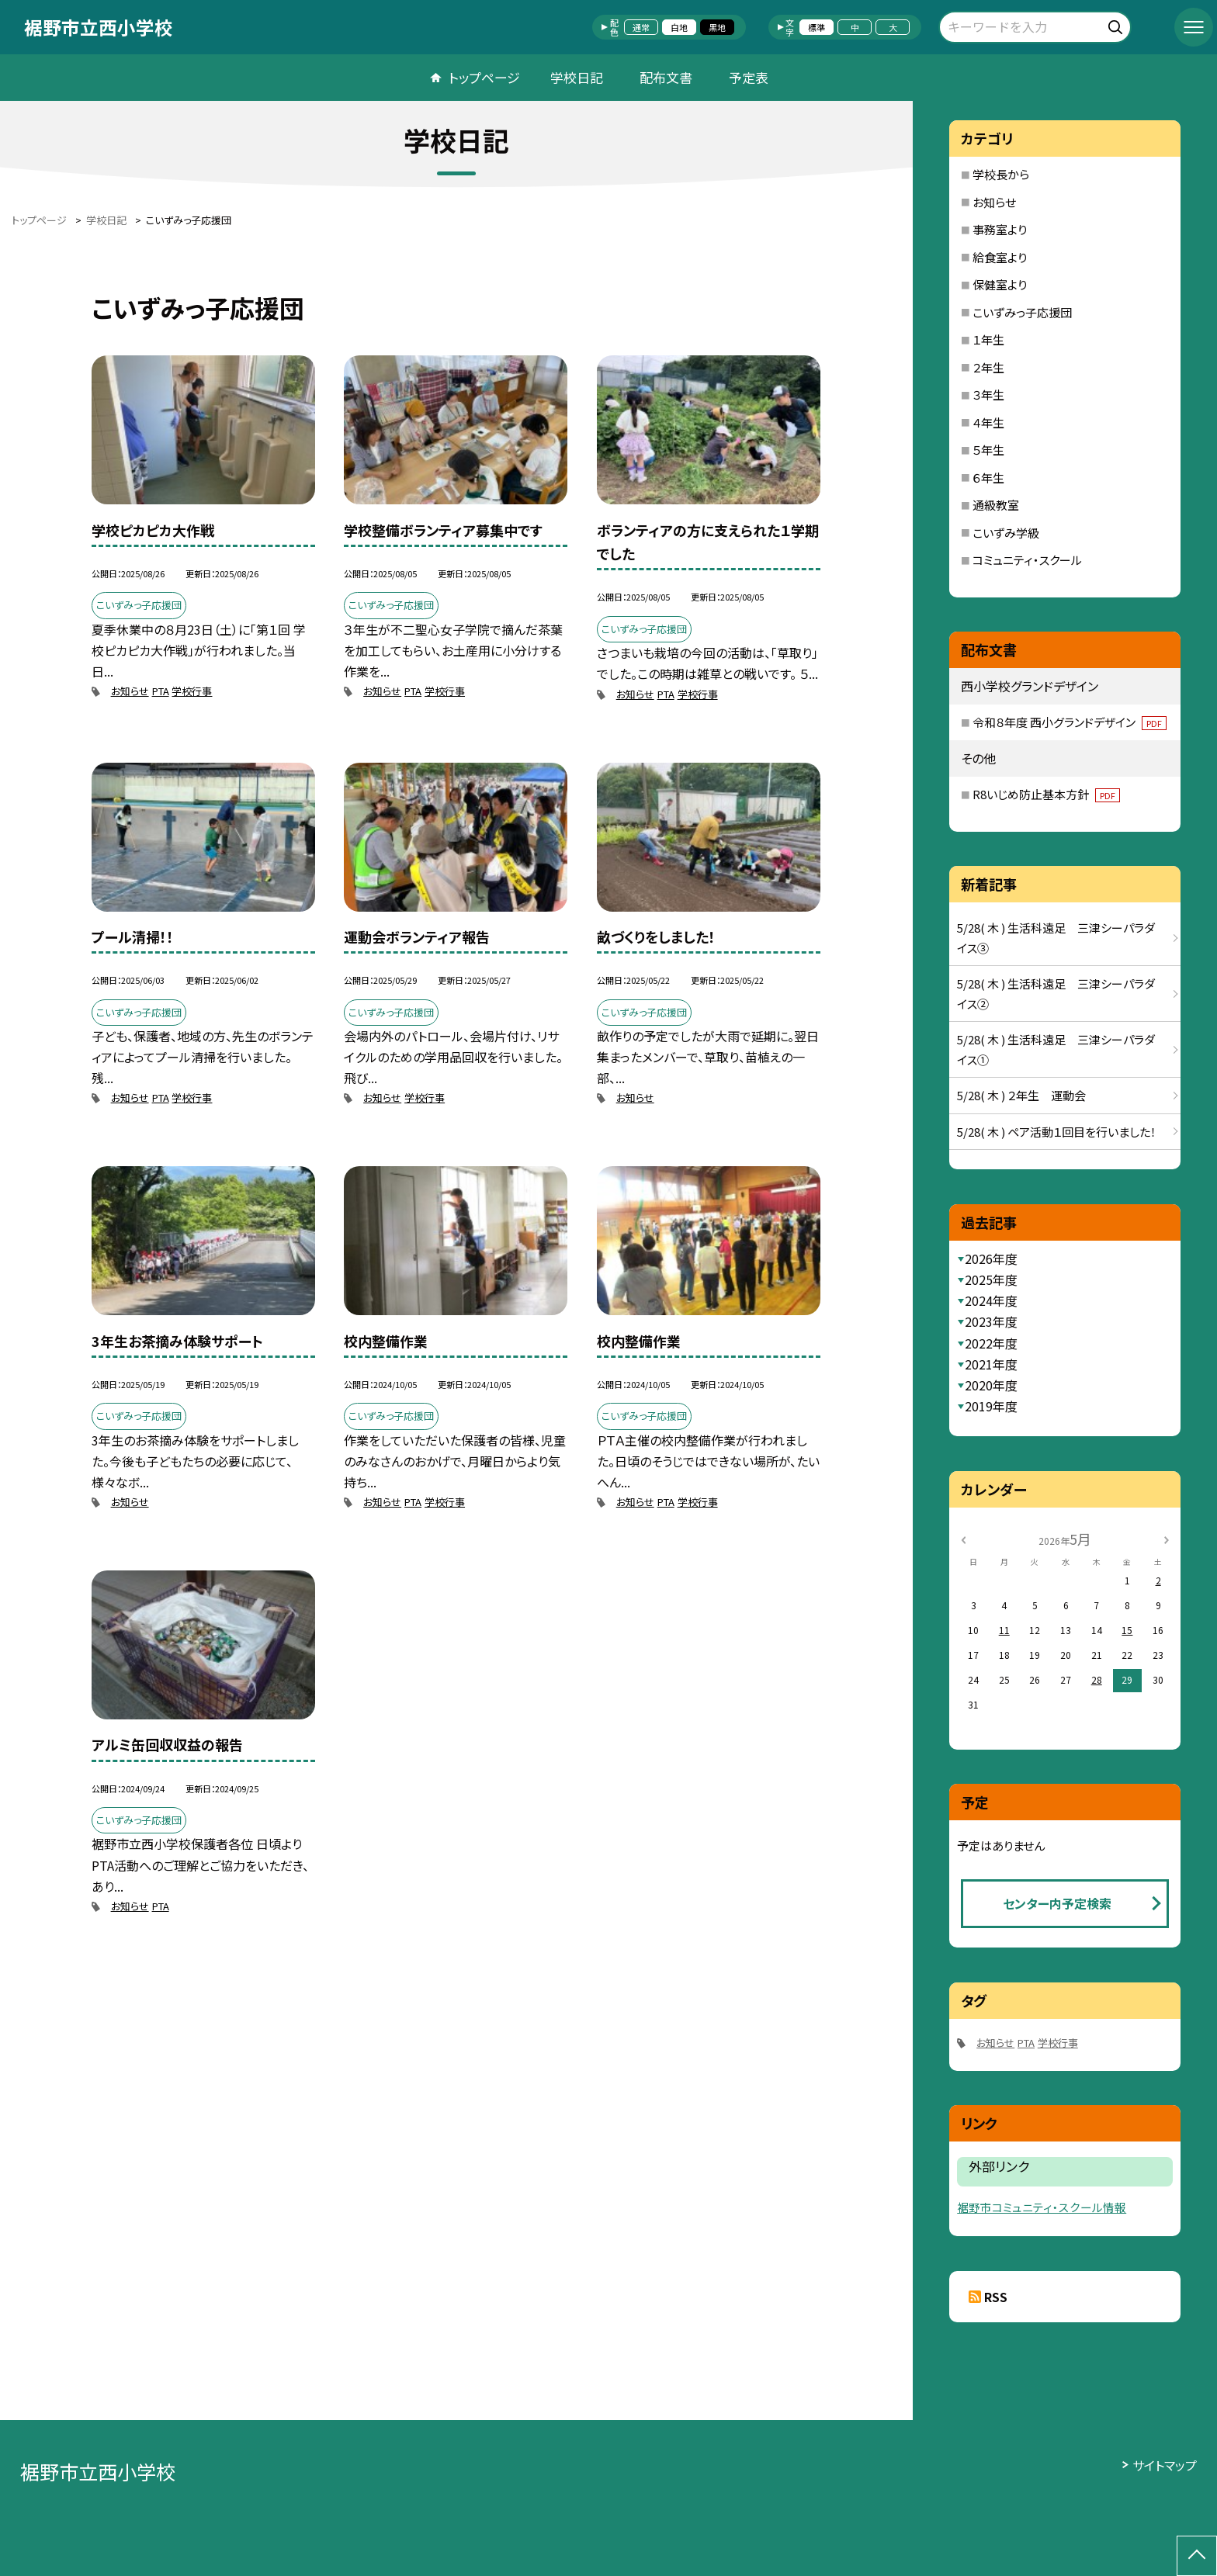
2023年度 (991, 1321)
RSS (995, 2296)
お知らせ (130, 691)
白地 (679, 27)
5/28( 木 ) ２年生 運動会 (1021, 1095)
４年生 (988, 422)
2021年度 (991, 1364)
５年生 (988, 449)
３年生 (988, 394)
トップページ (484, 77)
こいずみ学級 (1006, 533)
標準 (816, 27)
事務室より (1000, 229)
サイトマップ (1164, 2465)
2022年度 (991, 1343)
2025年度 (991, 1279)
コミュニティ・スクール (1027, 560)
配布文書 (666, 77)
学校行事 (192, 691)
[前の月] (963, 1538)
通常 (641, 27)
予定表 (748, 77)
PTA (160, 691)
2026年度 (991, 1258)
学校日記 (576, 77)
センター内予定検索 (1057, 1903)
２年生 (988, 367)
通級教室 (996, 505)
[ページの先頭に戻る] (1196, 2555)
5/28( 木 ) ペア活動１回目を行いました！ (1056, 1132)
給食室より (1000, 257)
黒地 (717, 27)
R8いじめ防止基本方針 (1046, 794)
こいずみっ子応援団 (1022, 312)
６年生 (988, 477)
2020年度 (991, 1385)
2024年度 (991, 1300)
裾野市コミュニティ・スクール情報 (1041, 2207)
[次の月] (1166, 1538)
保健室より (1000, 284)
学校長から (1001, 174)
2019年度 (991, 1406)
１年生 (988, 339)
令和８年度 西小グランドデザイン (1070, 722)
